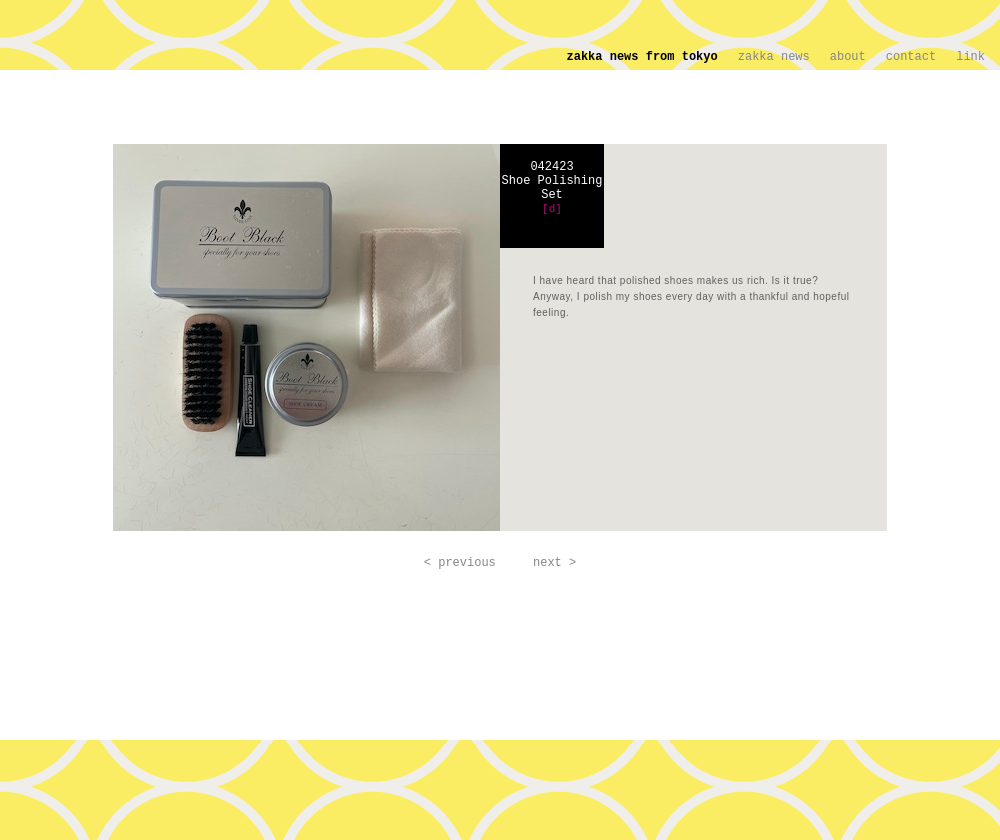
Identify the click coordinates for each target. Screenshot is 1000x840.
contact (911, 57)
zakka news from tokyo (642, 57)
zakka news (774, 57)
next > (554, 563)
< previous (460, 563)
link (970, 57)
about (848, 57)
